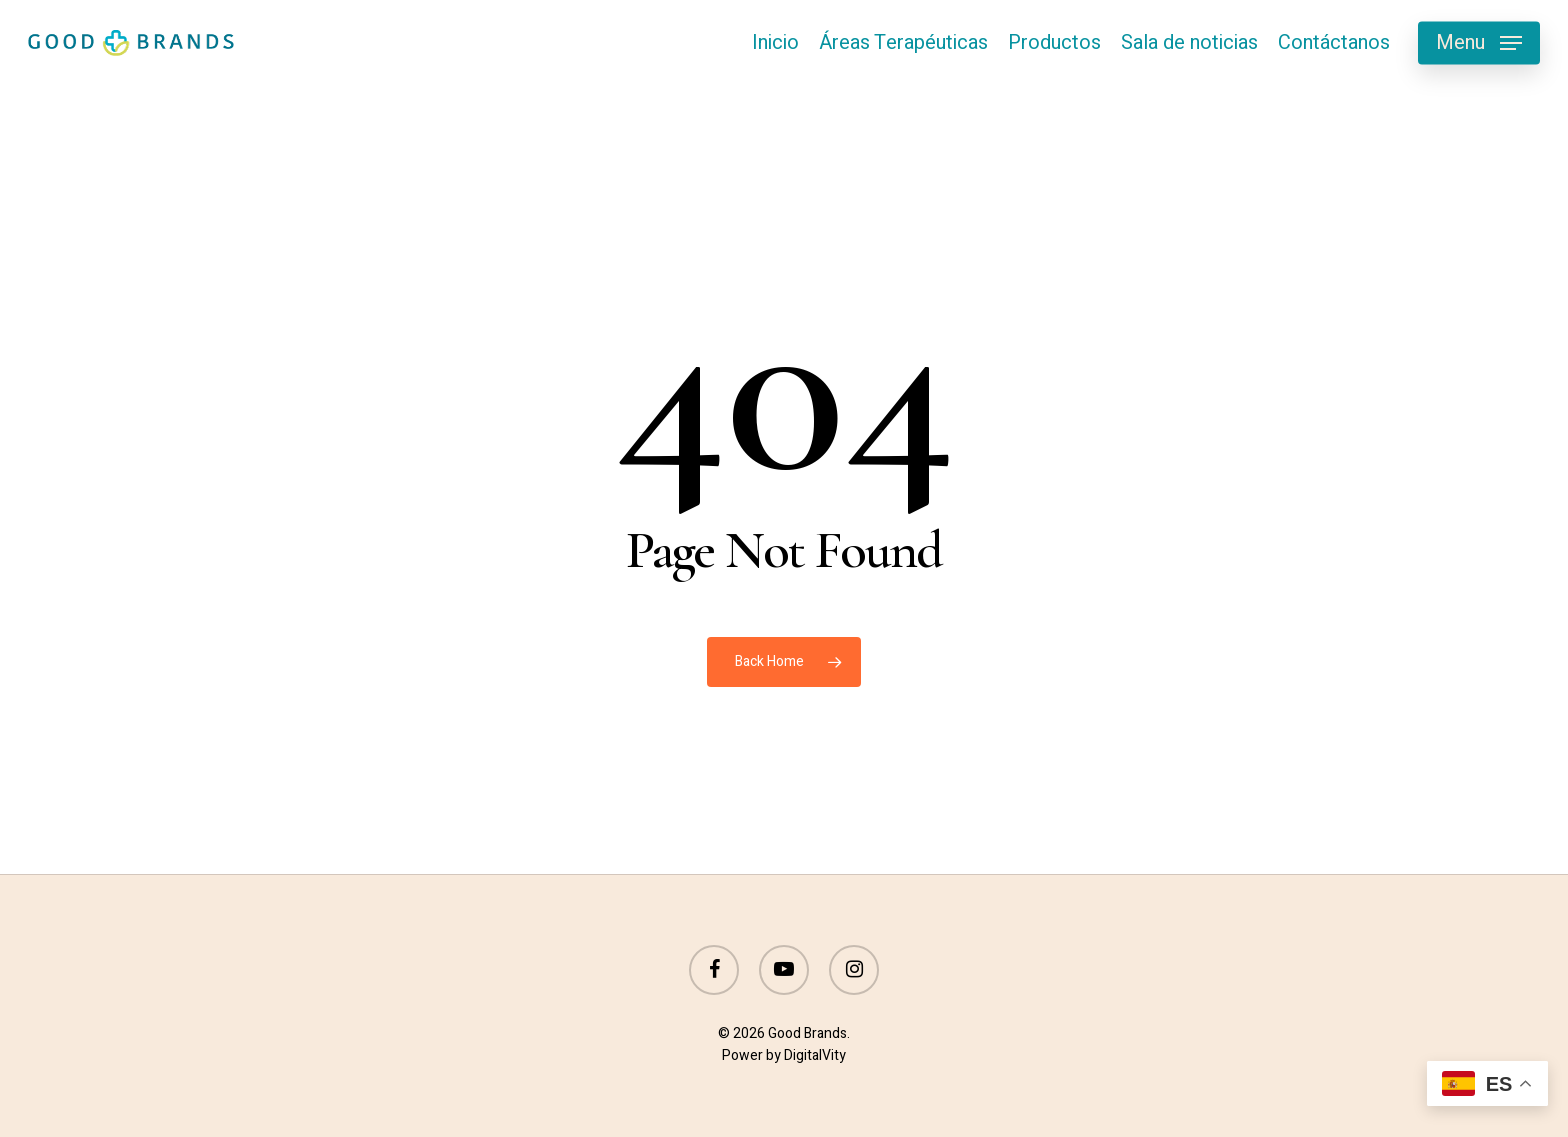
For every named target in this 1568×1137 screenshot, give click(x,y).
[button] (1479, 43)
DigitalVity (815, 1055)
